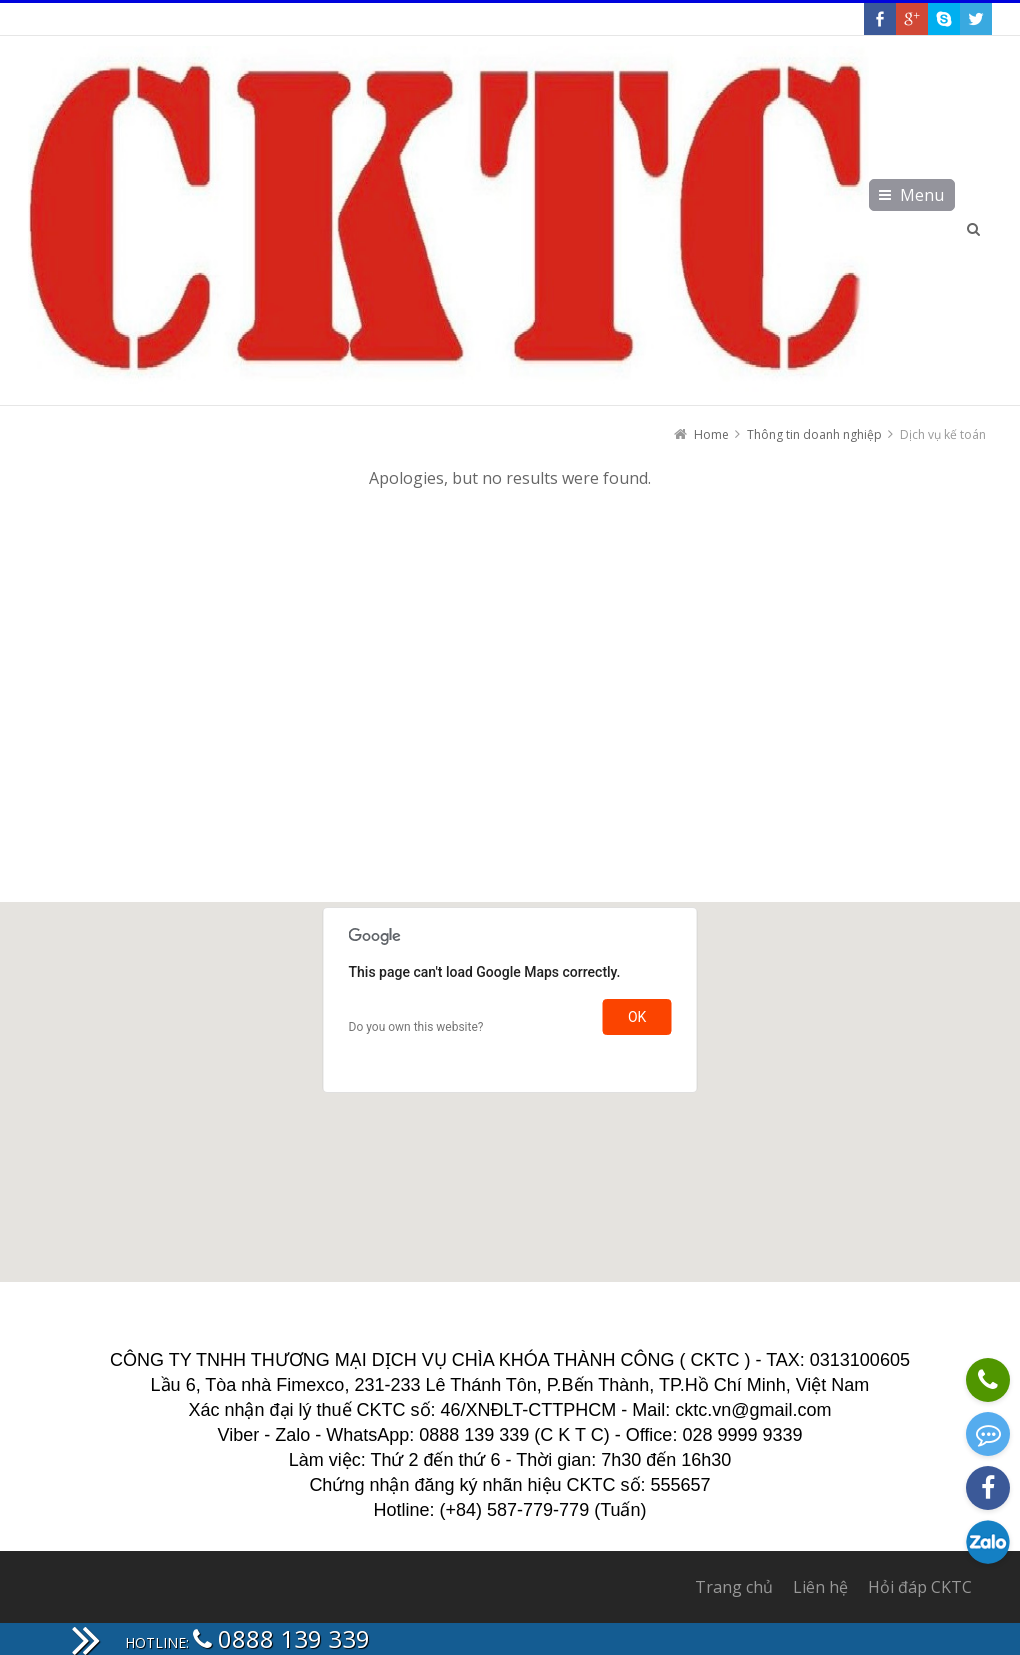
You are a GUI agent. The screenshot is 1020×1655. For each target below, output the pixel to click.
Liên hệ (820, 1587)
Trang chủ (734, 1587)
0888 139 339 (281, 1638)
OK (637, 1017)
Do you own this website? (416, 1027)
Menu (922, 195)
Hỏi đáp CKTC (920, 1587)
